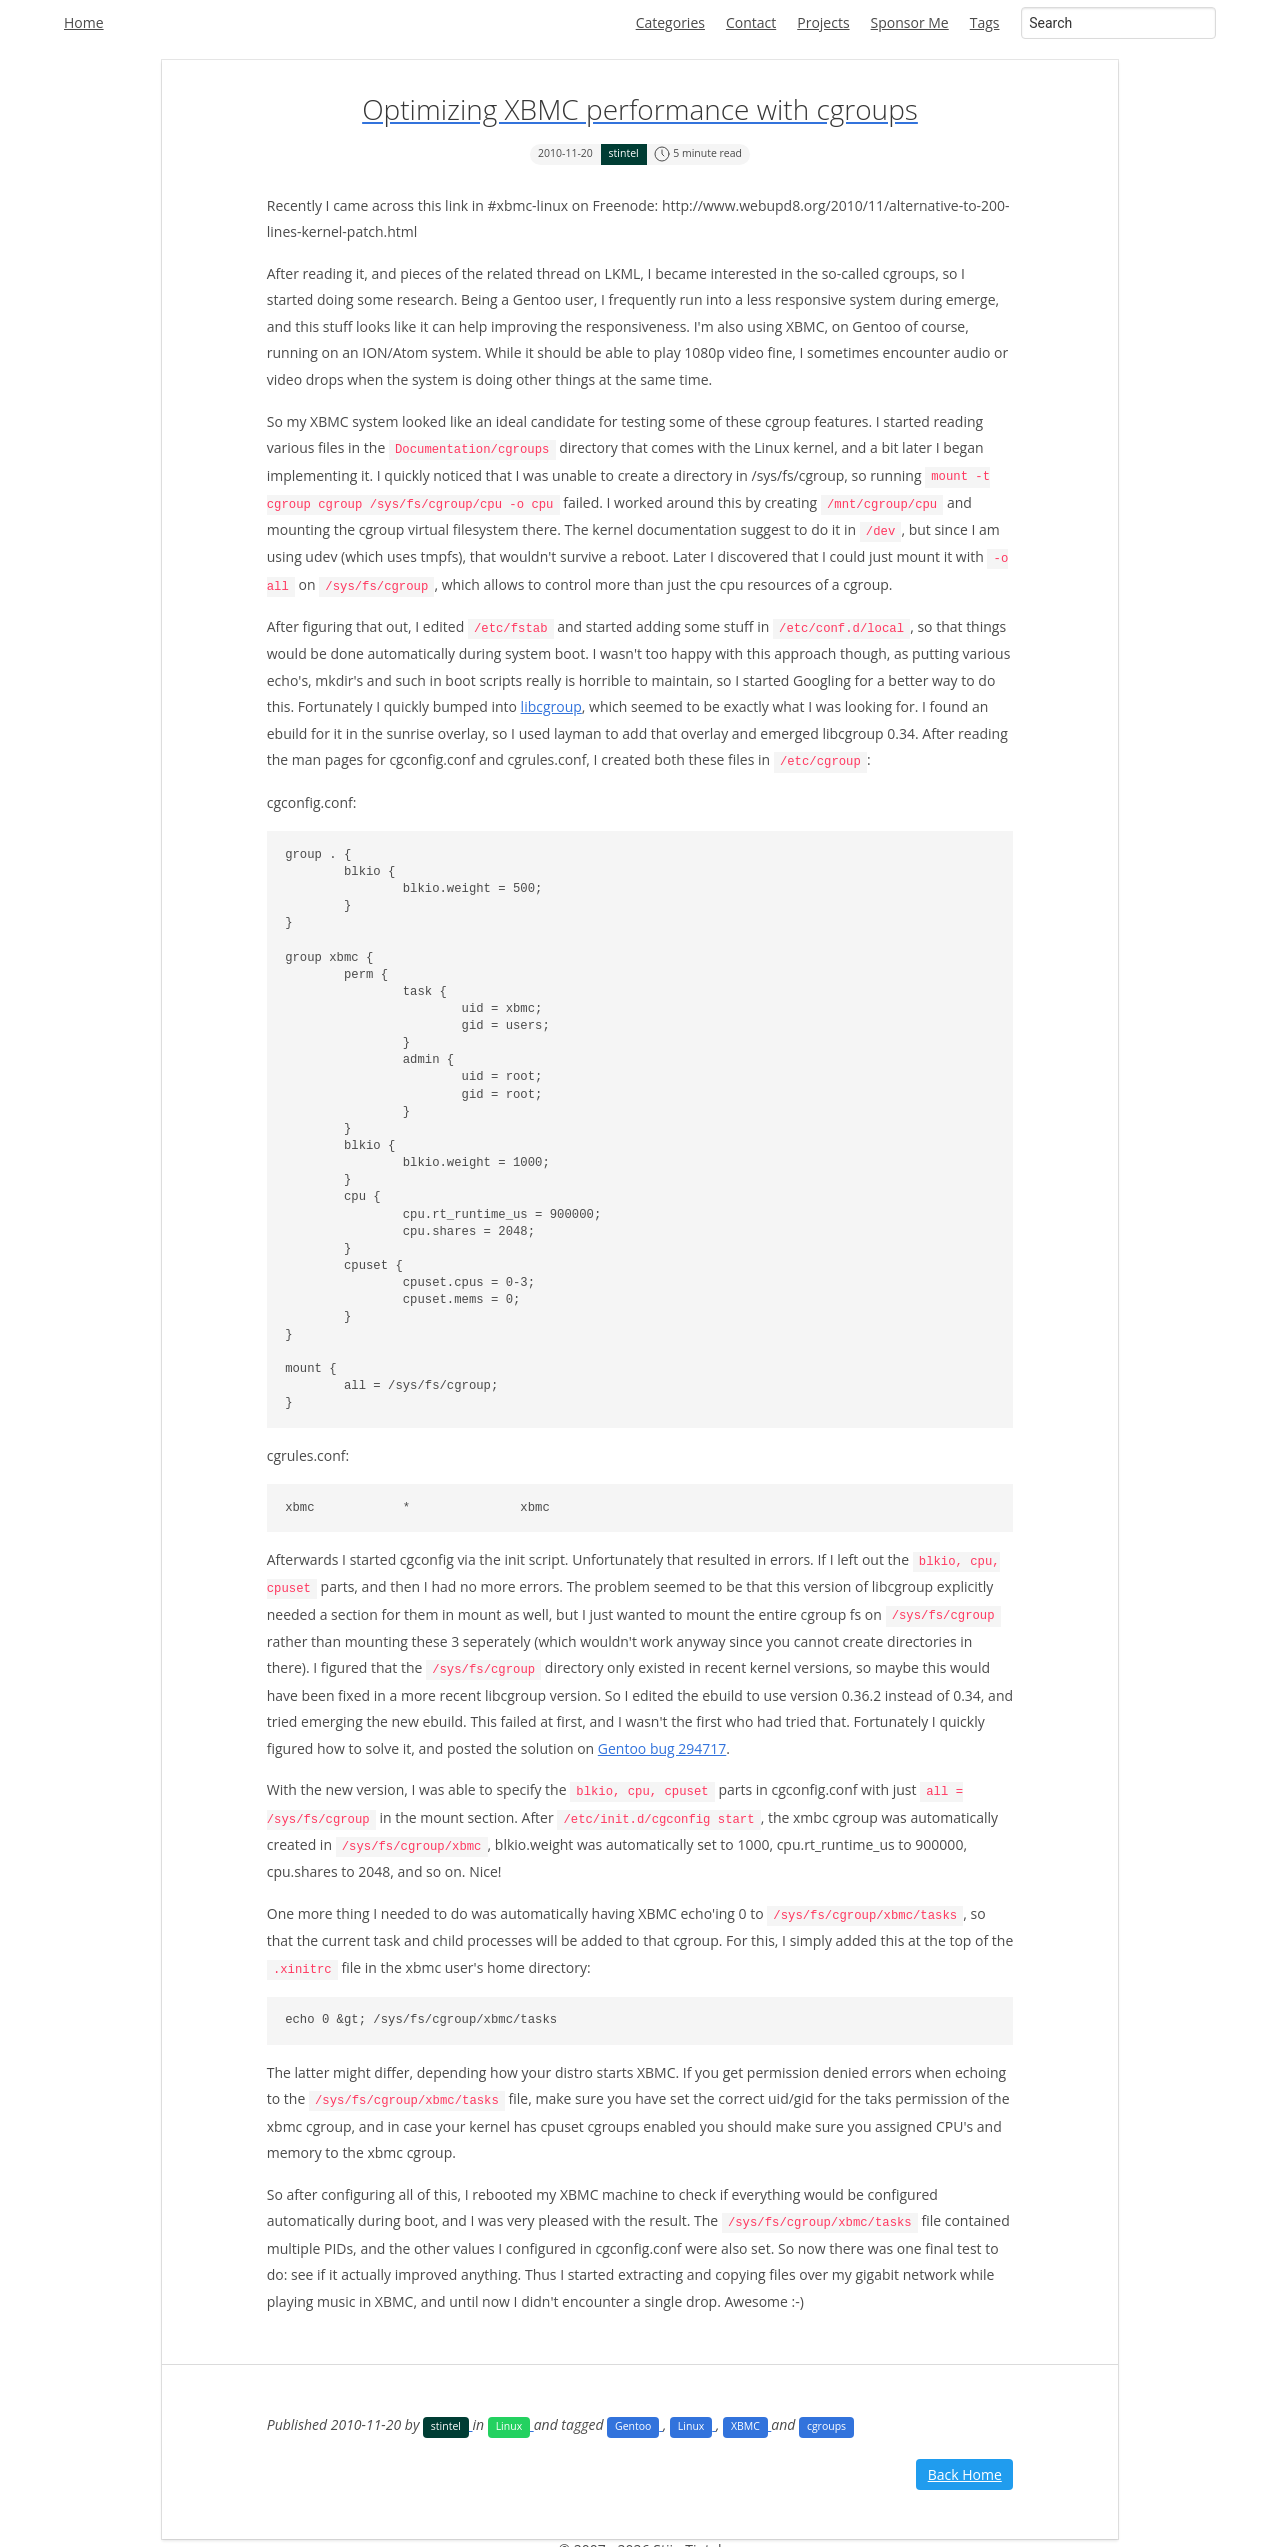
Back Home (965, 2461)
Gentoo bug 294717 (662, 1740)
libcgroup (551, 702)
